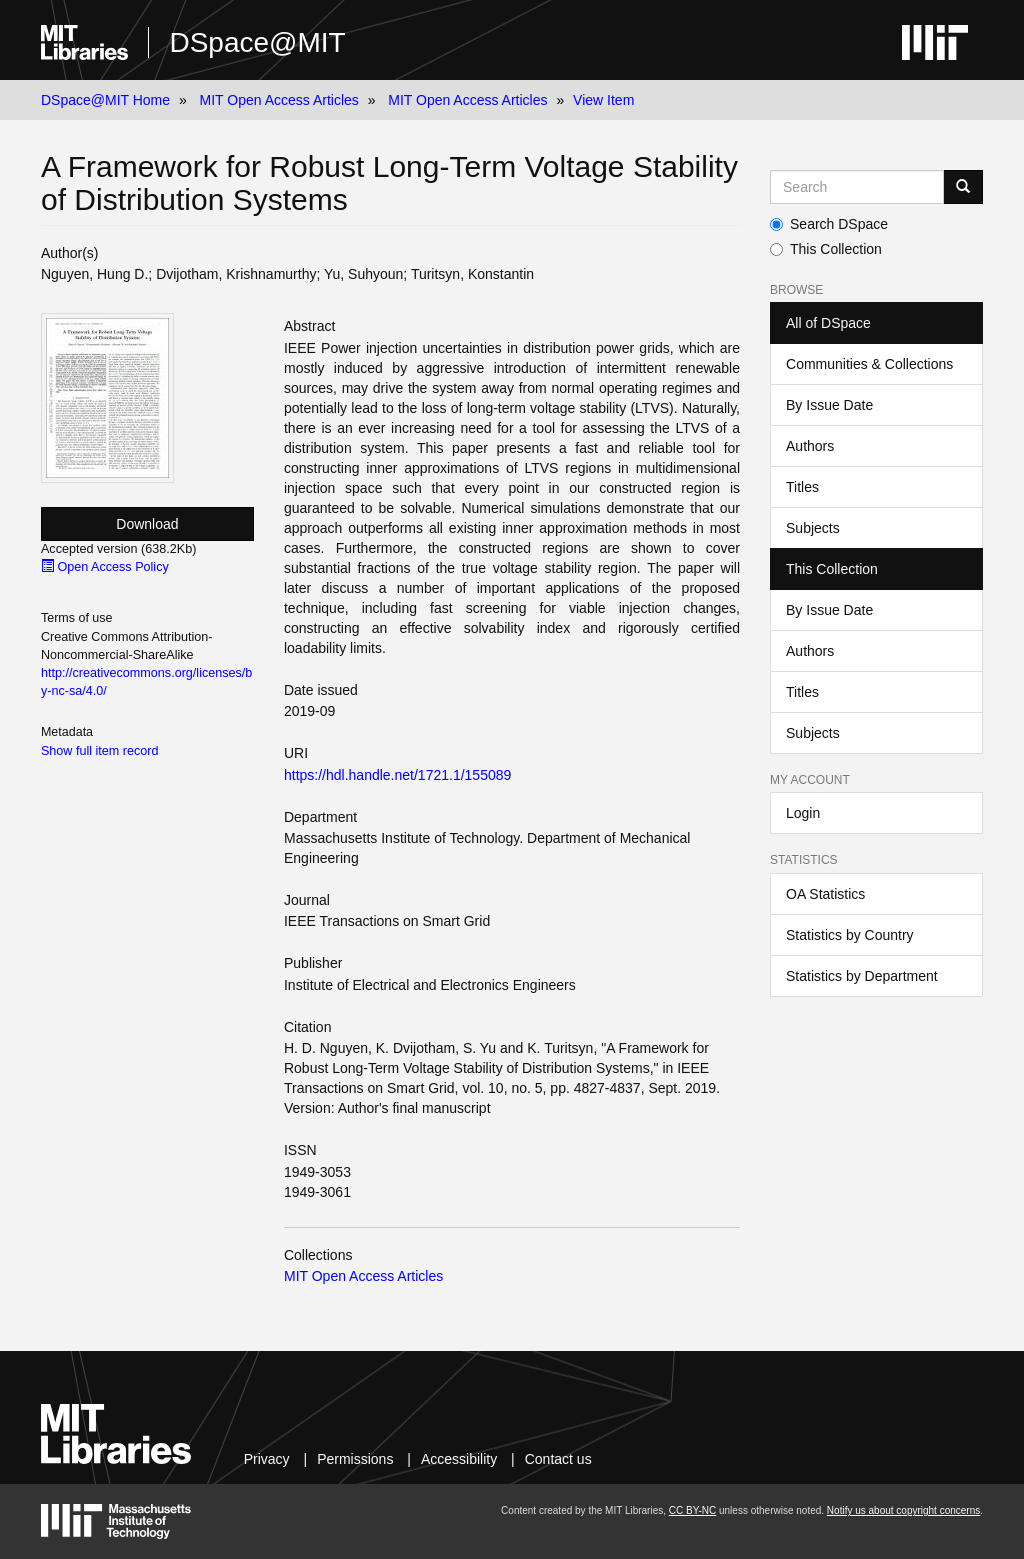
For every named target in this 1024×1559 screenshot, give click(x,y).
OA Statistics (825, 894)
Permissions (355, 1459)
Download (147, 524)
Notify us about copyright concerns (903, 1510)
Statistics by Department (862, 976)
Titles (802, 487)
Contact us (558, 1459)
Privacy (267, 1459)
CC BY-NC (692, 1510)
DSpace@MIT (257, 42)
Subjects (813, 528)
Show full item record (100, 751)
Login (803, 813)
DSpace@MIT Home (105, 100)
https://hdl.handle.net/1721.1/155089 (397, 775)
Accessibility (459, 1459)
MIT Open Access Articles (279, 100)
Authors (810, 446)
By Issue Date (829, 405)
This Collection (826, 249)
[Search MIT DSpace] (857, 187)
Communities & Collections (869, 364)
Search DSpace (829, 224)
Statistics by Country (850, 935)
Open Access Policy (105, 567)
